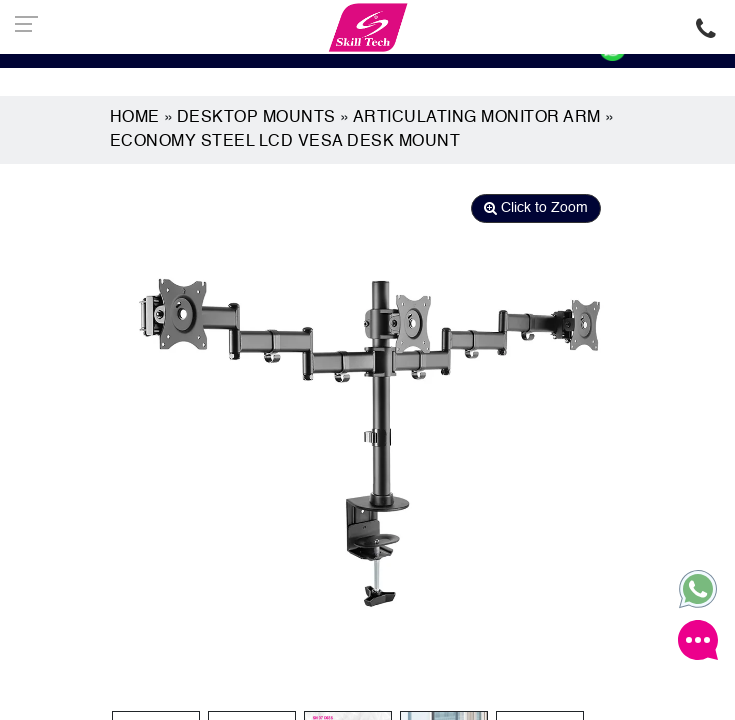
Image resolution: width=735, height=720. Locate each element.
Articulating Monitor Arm (477, 118)
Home (135, 118)
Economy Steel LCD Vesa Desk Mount (285, 142)
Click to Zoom (536, 208)
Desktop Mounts (256, 118)
